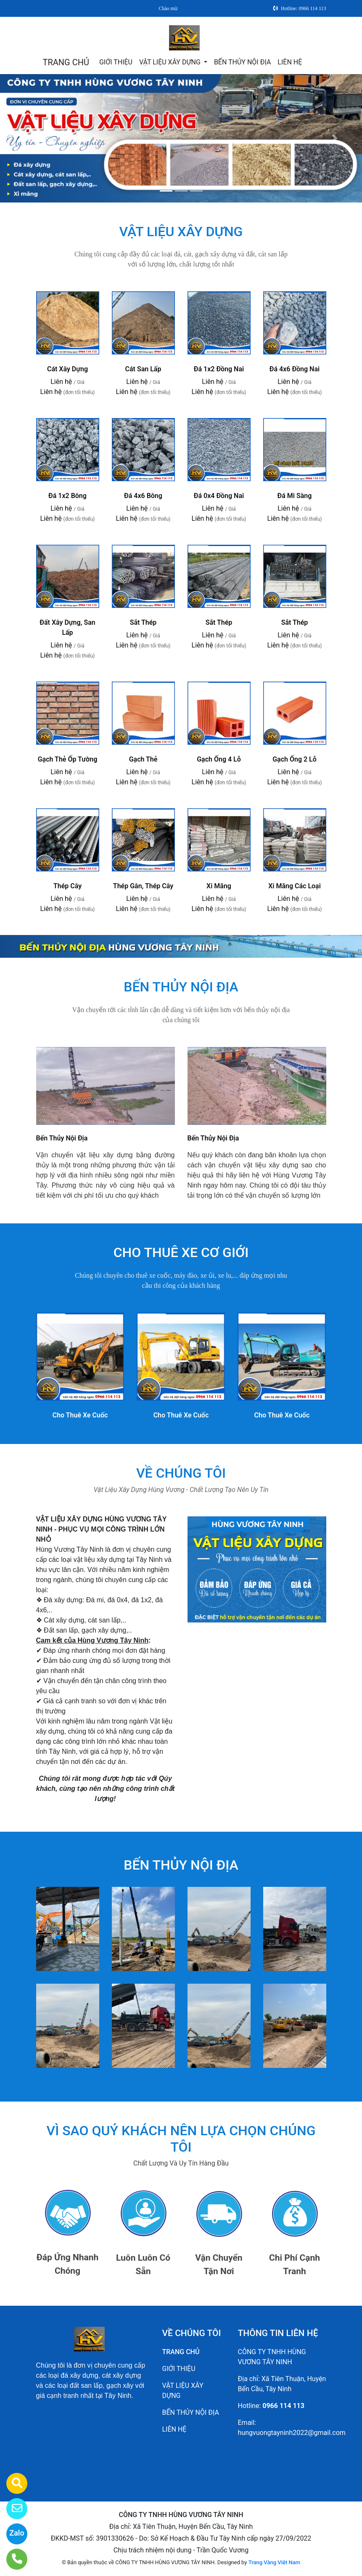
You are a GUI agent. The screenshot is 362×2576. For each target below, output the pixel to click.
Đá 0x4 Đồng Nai (219, 496)
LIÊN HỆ (289, 62)
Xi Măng (218, 886)
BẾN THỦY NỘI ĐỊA (242, 62)
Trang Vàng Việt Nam (274, 2562)
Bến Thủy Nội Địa (62, 1138)
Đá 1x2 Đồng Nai (219, 369)
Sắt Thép (143, 622)
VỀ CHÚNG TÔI (181, 1473)
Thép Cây (67, 886)
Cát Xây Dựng (67, 369)
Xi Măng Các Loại (294, 886)
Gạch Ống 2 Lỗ (294, 759)
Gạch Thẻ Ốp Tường (68, 759)
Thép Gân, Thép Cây (143, 886)
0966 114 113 (283, 2406)
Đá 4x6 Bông (143, 496)
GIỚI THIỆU (115, 62)
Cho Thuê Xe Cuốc (80, 1415)
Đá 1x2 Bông (67, 496)
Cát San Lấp (143, 369)
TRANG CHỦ (66, 62)
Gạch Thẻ (143, 759)
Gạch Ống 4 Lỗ (219, 759)
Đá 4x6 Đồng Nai (295, 369)
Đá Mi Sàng (294, 496)
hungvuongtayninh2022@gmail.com (292, 2433)
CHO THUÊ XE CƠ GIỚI (181, 1252)
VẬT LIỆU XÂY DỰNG (170, 62)
